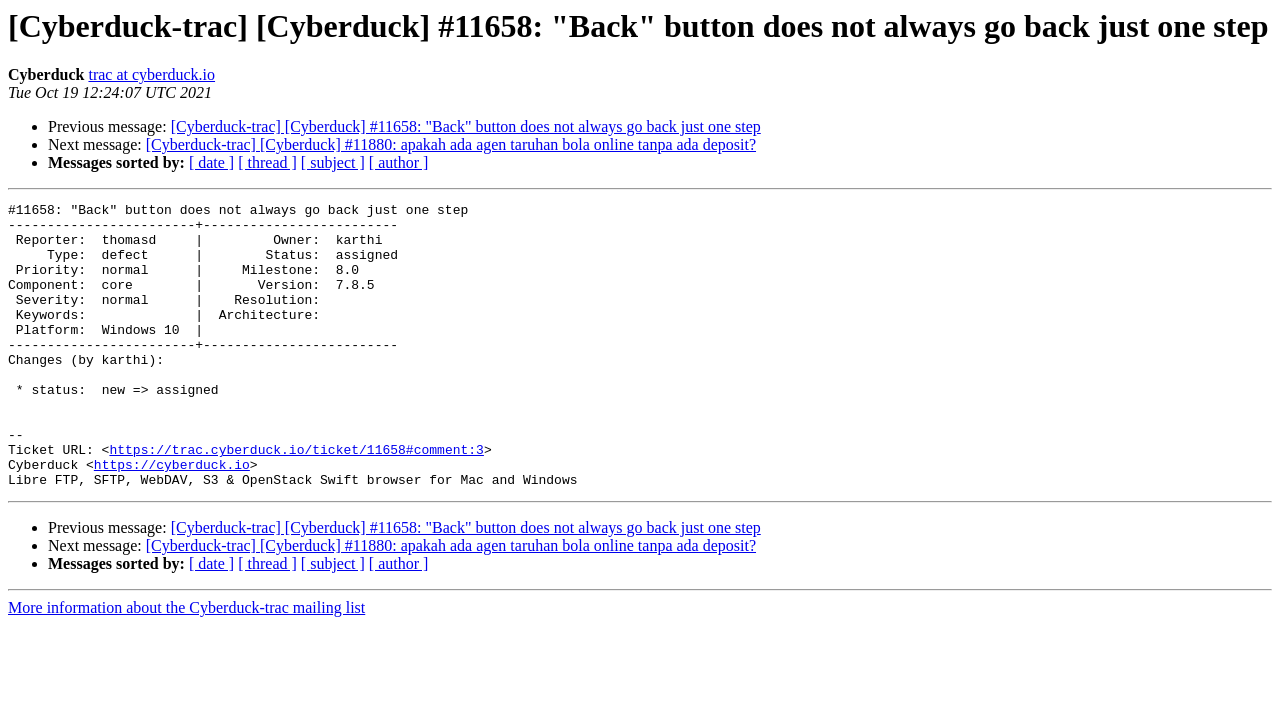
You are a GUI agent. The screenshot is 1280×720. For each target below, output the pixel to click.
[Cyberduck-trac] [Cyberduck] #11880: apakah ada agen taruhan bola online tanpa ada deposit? (451, 144)
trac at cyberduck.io (151, 74)
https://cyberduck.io (172, 518)
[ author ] (399, 162)
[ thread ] (267, 162)
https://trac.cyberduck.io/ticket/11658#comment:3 (296, 500)
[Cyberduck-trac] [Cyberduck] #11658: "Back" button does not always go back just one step (466, 126)
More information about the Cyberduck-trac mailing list (186, 664)
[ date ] (211, 162)
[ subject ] (333, 162)
